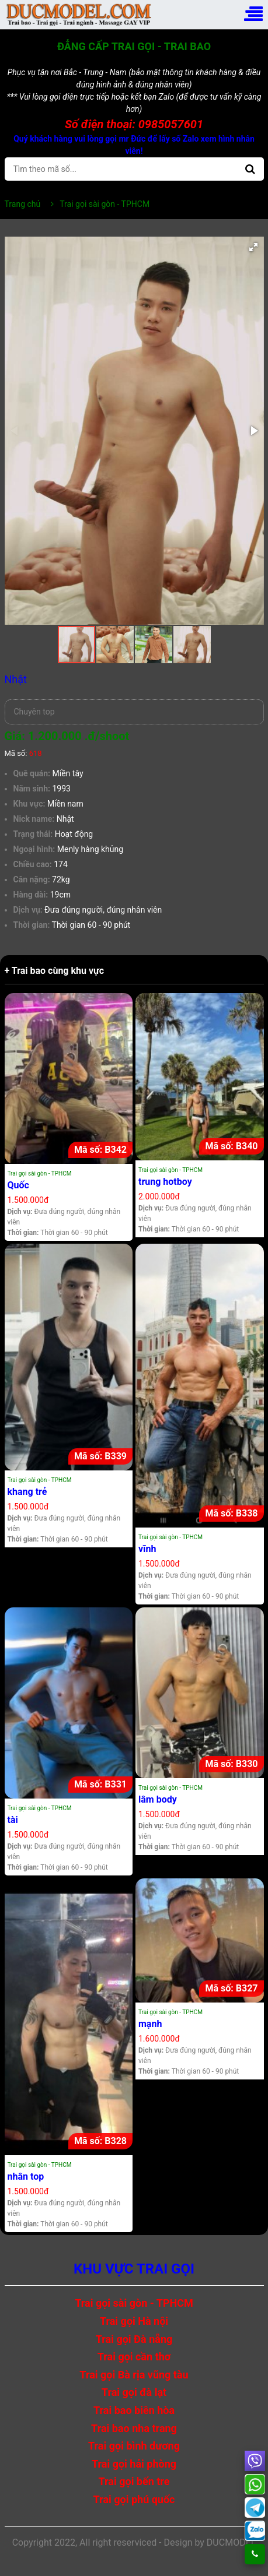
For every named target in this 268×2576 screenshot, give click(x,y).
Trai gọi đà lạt (134, 2392)
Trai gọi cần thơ (134, 2356)
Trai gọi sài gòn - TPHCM (40, 1173)
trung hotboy (165, 1181)
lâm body (157, 1799)
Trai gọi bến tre (133, 2481)
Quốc (18, 1185)
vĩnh (147, 1548)
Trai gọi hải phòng (134, 2464)
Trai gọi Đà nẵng (134, 2339)
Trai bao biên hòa (134, 2410)
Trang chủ (23, 204)
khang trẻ (27, 1491)
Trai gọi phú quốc (134, 2499)
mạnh (150, 2023)
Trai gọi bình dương (134, 2446)
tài (13, 1819)
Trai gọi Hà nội (134, 2321)
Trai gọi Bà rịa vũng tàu (133, 2375)
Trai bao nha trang (134, 2428)
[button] (253, 247)
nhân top (26, 2176)
